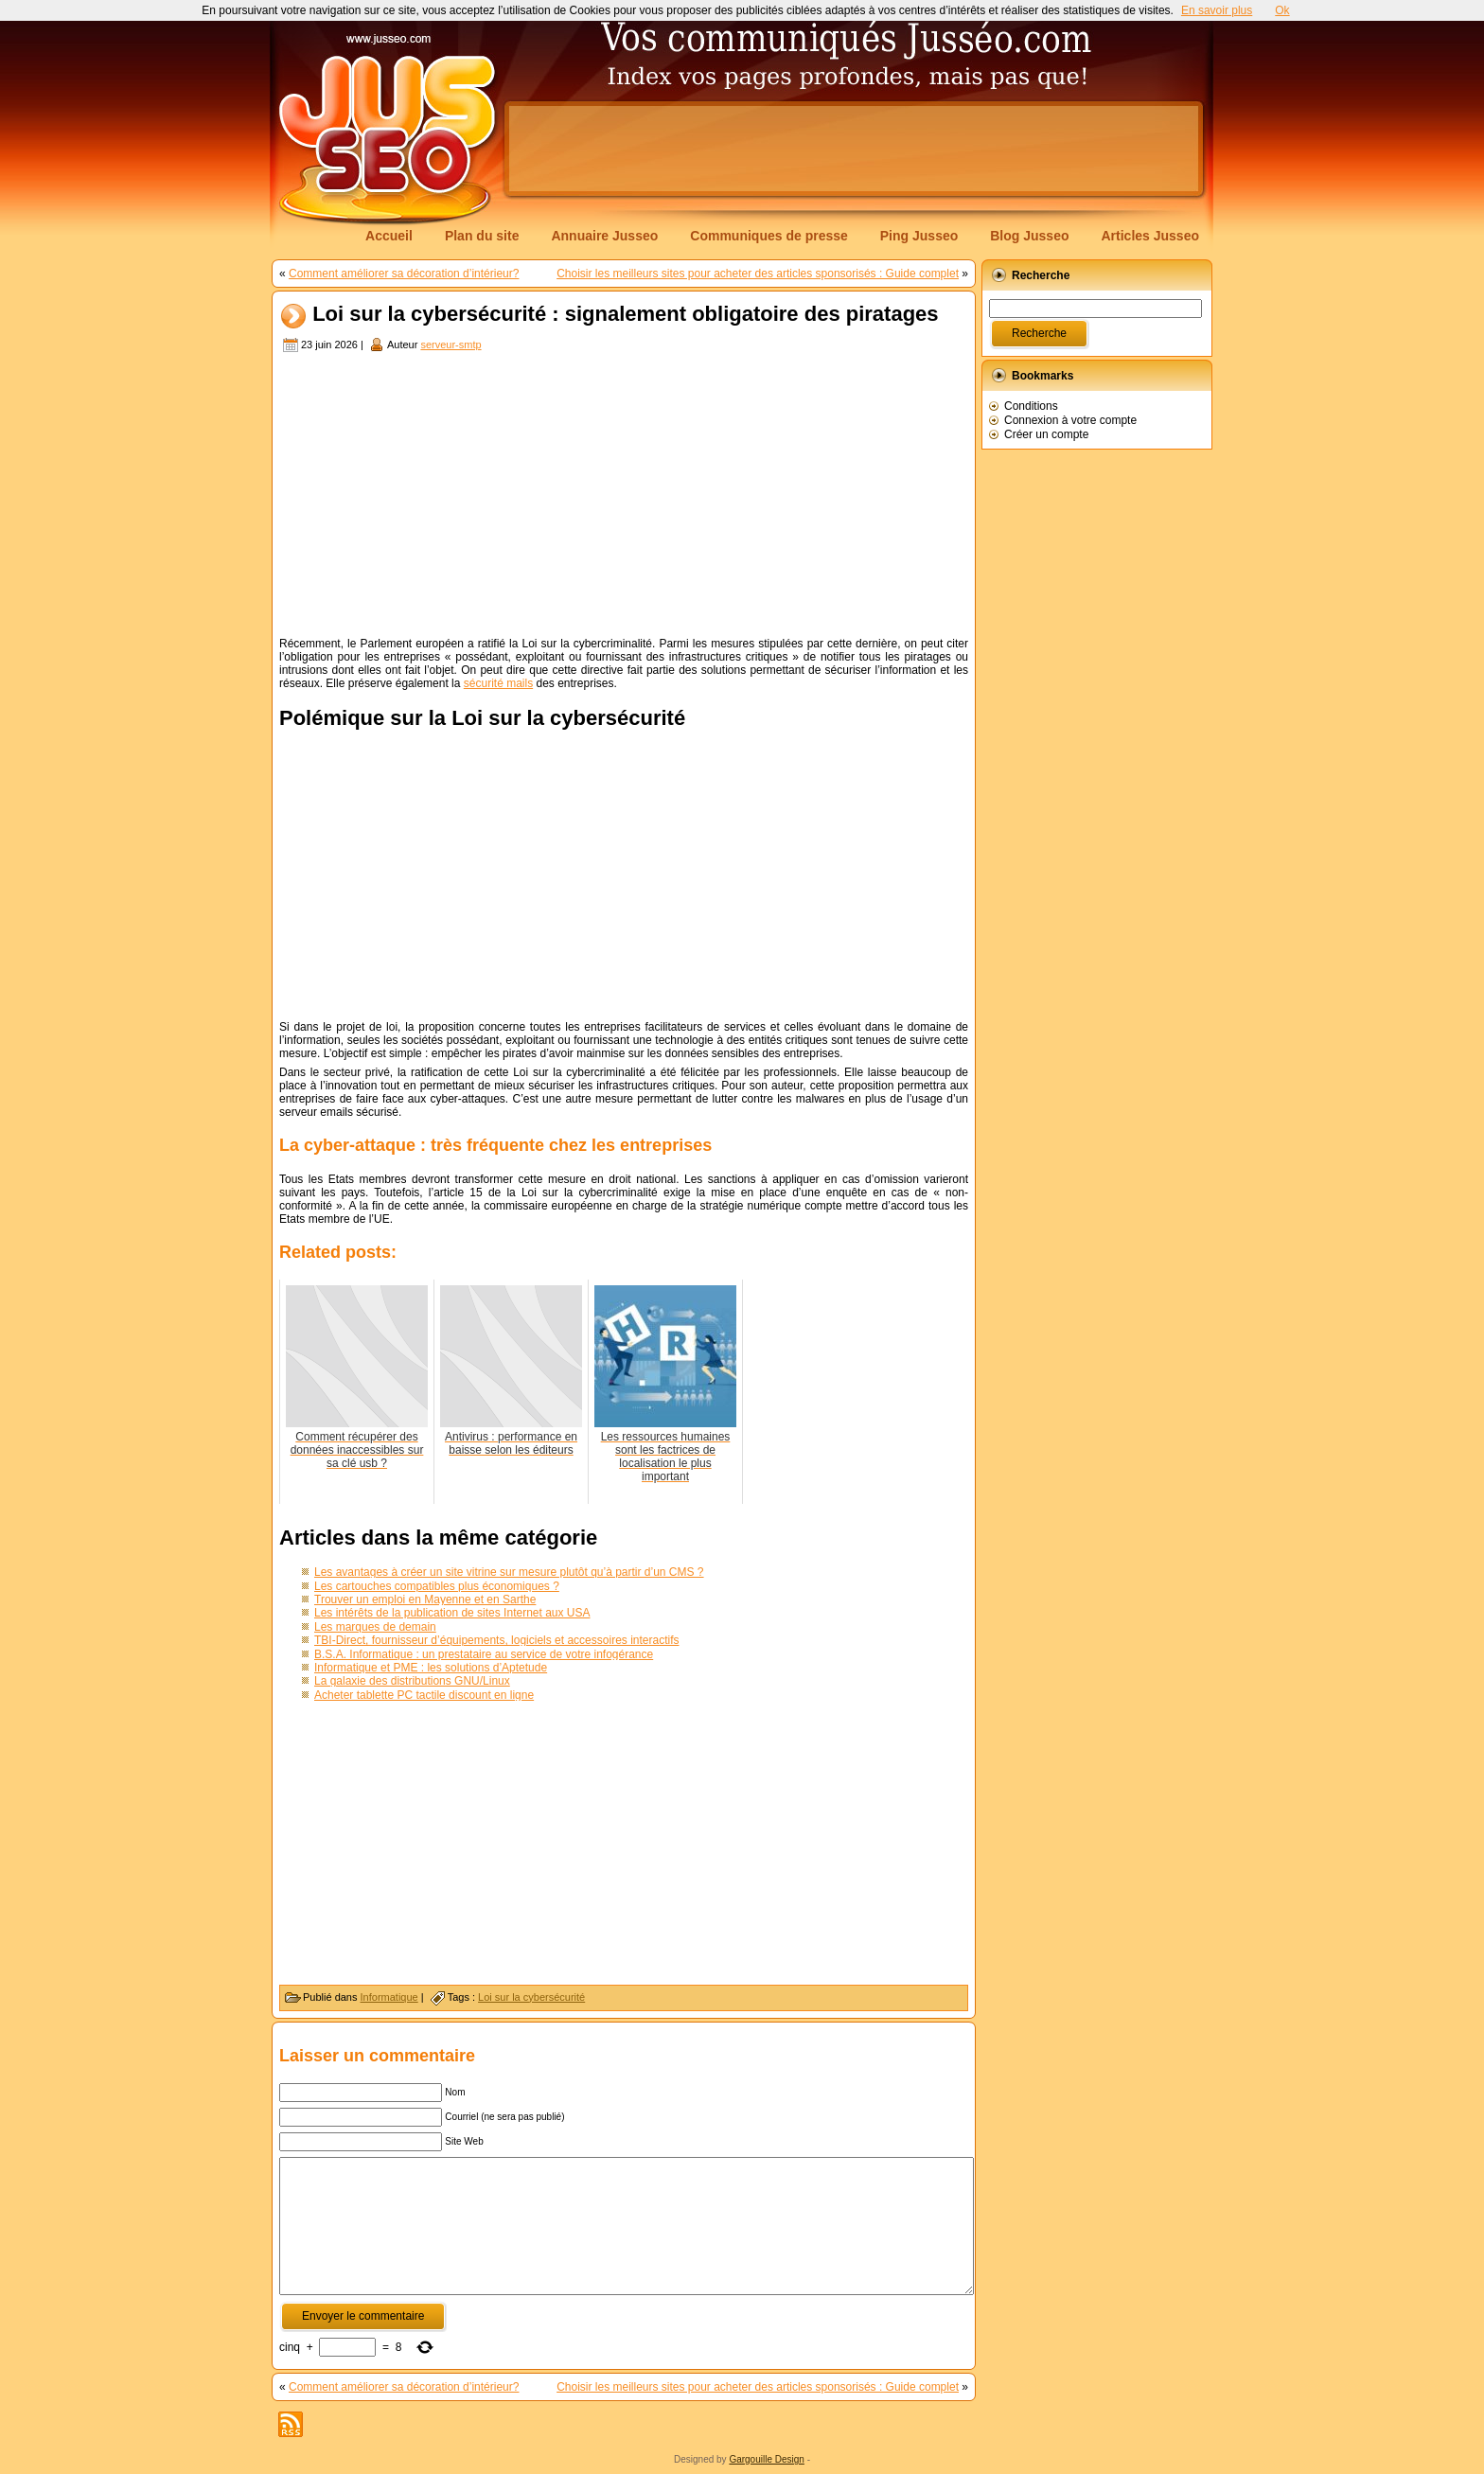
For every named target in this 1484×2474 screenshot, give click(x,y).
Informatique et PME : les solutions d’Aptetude (430, 1667)
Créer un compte (1046, 434)
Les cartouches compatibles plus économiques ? (436, 1586)
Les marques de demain (375, 1627)
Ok (1282, 10)
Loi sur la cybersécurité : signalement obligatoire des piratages (625, 315)
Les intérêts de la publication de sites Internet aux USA (452, 1612)
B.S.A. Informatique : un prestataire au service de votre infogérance (483, 1654)
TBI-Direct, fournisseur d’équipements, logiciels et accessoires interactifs (497, 1640)
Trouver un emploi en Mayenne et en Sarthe (425, 1599)
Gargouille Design (766, 2459)
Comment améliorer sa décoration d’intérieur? (404, 273)
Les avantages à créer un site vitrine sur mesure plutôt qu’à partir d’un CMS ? (509, 1572)
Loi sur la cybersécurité (531, 1997)
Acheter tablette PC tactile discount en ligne (424, 1695)
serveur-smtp (450, 344)
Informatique (389, 1997)
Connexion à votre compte (1070, 420)
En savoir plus (1216, 10)
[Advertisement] (853, 148)
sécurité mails (498, 683)
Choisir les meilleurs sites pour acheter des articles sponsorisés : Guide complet (757, 273)
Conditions (1031, 406)
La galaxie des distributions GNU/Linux (412, 1681)
